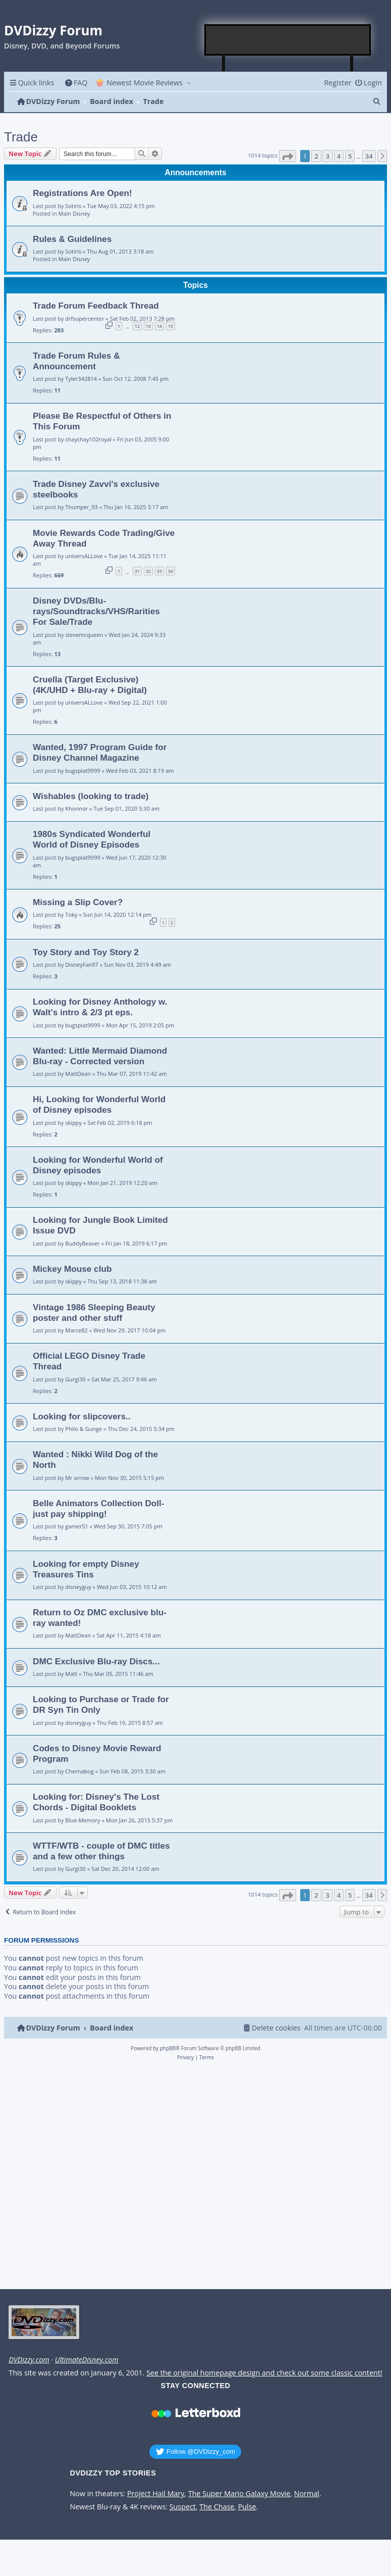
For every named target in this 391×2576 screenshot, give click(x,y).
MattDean (78, 1073)
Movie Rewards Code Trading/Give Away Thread (104, 538)
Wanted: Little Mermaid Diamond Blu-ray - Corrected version (100, 1056)
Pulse (247, 2506)
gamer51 (76, 1526)
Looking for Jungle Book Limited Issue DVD (100, 1225)
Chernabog (79, 1771)
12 (137, 326)
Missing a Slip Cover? (78, 902)
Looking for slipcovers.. (82, 1416)
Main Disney (74, 213)
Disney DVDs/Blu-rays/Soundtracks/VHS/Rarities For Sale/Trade (96, 611)
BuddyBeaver (82, 1243)
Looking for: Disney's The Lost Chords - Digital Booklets (96, 1802)
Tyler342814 (81, 378)
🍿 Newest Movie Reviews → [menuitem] (143, 82)
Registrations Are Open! (82, 193)
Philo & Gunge (83, 1428)
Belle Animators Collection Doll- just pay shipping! (98, 1508)
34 (170, 571)
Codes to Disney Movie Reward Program (97, 1753)
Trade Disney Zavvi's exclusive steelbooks (96, 489)
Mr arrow (77, 1477)
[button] (287, 156)
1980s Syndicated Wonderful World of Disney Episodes (91, 839)
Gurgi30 (75, 1379)
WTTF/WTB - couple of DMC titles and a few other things (101, 1851)
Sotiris (73, 206)
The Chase (216, 2506)
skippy (73, 1122)
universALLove (83, 556)
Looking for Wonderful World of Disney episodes (98, 1165)
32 (148, 571)
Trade (21, 136)
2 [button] (316, 156)
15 (170, 326)
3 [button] (327, 156)
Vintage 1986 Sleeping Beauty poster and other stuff (94, 1312)
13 (148, 326)
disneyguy (78, 1587)
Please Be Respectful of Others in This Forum (102, 421)
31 (137, 571)
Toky (71, 914)
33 (159, 571)
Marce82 (76, 1330)
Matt (71, 1673)
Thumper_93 (81, 507)
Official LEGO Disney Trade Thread (89, 1361)
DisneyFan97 (81, 964)
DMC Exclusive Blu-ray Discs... (96, 1661)
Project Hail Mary (156, 2493)
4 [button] (339, 156)
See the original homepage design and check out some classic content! (264, 2372)
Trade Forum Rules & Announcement (76, 361)
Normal (306, 2493)
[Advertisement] (288, 40)
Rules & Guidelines (72, 239)
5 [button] (350, 156)
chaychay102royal (88, 439)
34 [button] (369, 156)
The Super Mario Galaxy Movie (239, 2493)
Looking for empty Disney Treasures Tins (86, 1569)
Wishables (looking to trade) (91, 796)
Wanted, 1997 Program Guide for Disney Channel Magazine (99, 752)
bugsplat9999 (82, 770)
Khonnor (76, 808)
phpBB (168, 2048)
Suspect (183, 2506)
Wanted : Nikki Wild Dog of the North (95, 1459)
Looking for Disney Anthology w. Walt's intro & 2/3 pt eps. (100, 1007)
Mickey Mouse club (72, 1269)
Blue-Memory (82, 1820)
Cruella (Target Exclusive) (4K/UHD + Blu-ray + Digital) (90, 684)
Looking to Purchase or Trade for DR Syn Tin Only (101, 1704)
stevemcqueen (84, 634)
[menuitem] (76, 82)
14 (159, 326)
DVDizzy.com (29, 2359)
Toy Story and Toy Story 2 (86, 952)
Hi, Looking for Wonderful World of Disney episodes (99, 1104)
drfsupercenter (84, 318)
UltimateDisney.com (87, 2359)
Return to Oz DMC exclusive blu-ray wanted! (99, 1617)
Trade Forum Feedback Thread (96, 306)
